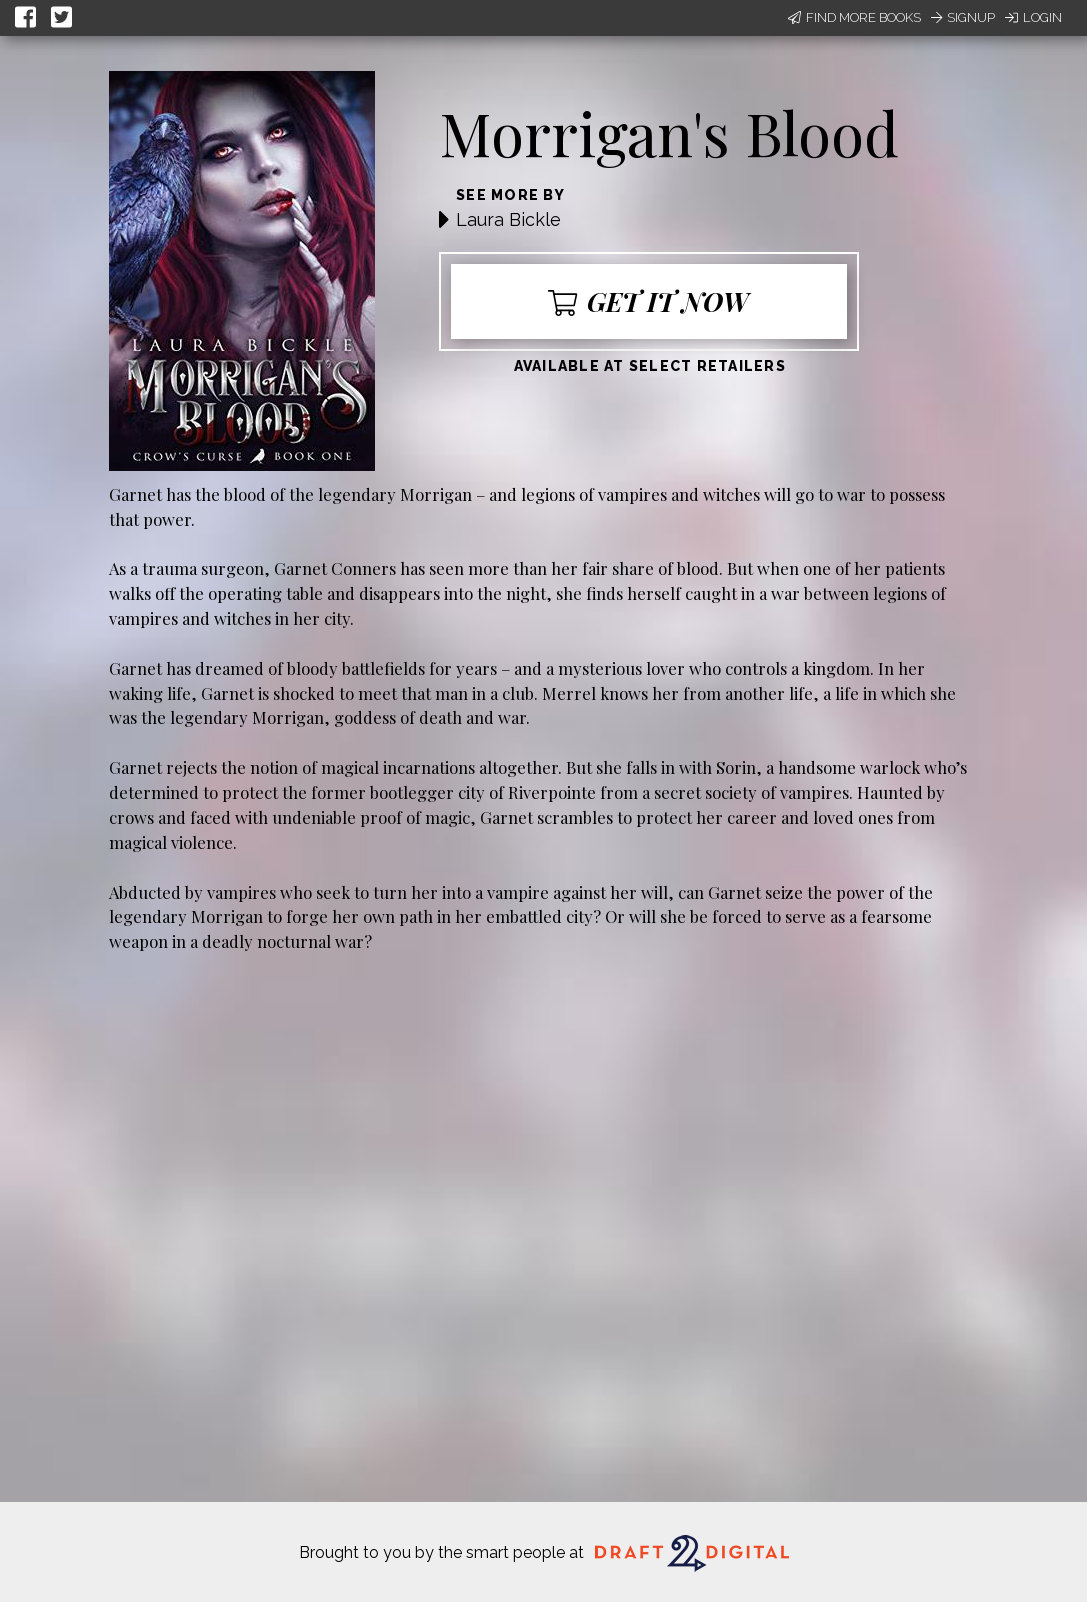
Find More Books (854, 17)
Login (1033, 17)
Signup (963, 17)
